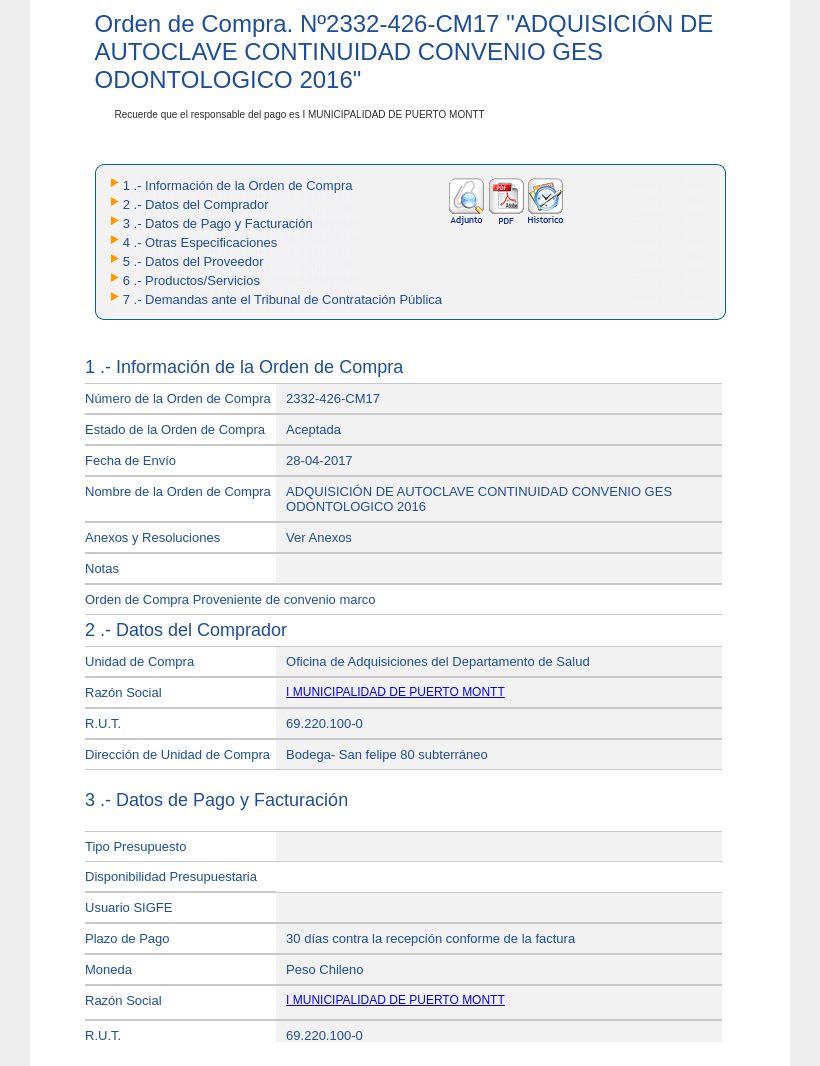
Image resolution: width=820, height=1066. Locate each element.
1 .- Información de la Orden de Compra (238, 185)
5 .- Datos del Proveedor (193, 261)
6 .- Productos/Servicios (191, 280)
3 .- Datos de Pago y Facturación (218, 223)
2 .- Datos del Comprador (196, 204)
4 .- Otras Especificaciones (200, 242)
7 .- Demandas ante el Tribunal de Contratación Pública (282, 299)
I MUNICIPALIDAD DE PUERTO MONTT (395, 692)
